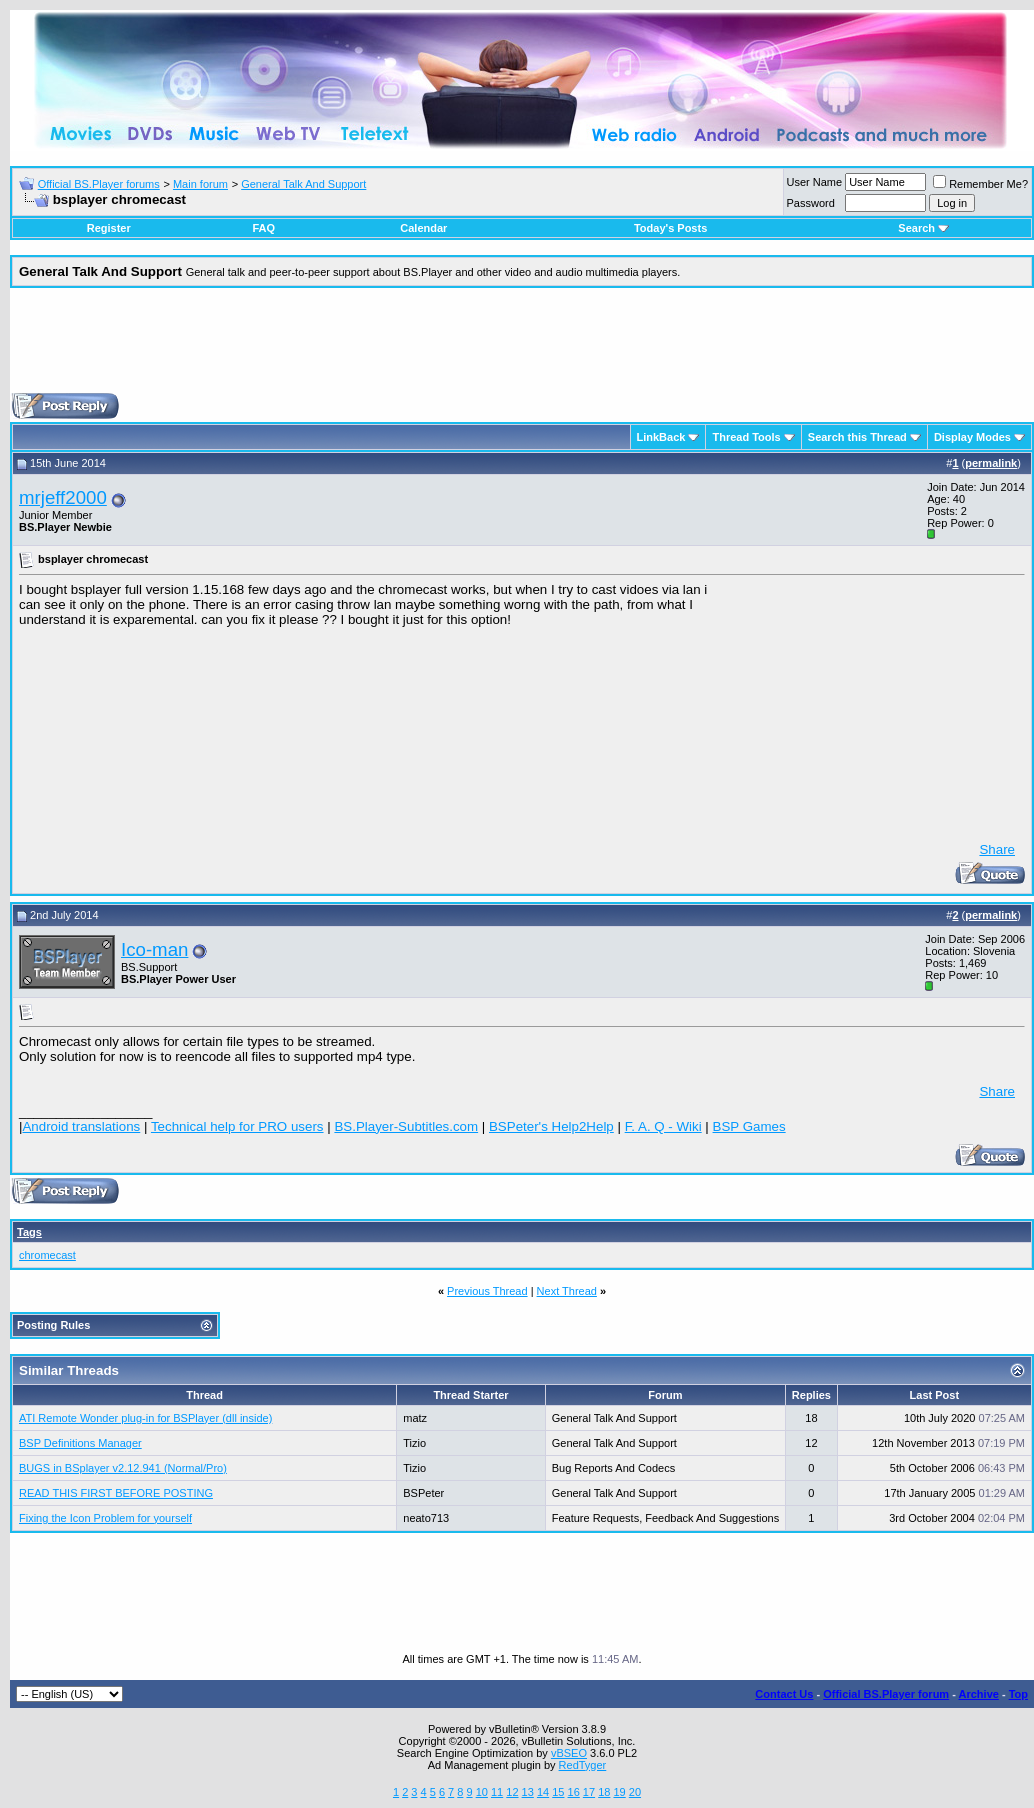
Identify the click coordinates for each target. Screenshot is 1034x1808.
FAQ (263, 228)
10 (482, 1792)
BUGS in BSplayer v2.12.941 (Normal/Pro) (123, 1468)
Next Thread (567, 1291)
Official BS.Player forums (99, 184)
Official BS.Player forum (886, 1694)
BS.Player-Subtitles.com (406, 1126)
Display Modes (972, 437)
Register (109, 228)
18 (604, 1792)
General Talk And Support (303, 184)
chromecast (47, 1255)
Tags (29, 1232)
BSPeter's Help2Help (551, 1126)
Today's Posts (670, 228)
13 (528, 1792)
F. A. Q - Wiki (663, 1126)
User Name (815, 182)
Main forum (200, 184)
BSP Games (749, 1126)
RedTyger (583, 1765)
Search (923, 228)
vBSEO (569, 1753)
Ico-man (154, 949)
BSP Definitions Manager (80, 1443)
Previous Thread (487, 1291)
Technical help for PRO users (237, 1126)
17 (589, 1792)
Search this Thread (857, 437)
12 (512, 1792)
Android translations (81, 1126)
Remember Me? (980, 184)
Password (811, 203)
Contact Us (784, 1694)
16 (574, 1792)
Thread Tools (746, 437)
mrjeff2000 (63, 497)
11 (497, 1792)
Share (997, 849)
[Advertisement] (522, 348)
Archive (979, 1694)
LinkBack (661, 437)
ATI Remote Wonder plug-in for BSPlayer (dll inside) (145, 1418)
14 (543, 1792)
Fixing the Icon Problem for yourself (105, 1518)
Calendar (423, 228)
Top (1018, 1694)
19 (619, 1792)
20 (635, 1792)
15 (558, 1792)
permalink (991, 463)
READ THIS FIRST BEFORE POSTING (116, 1493)
